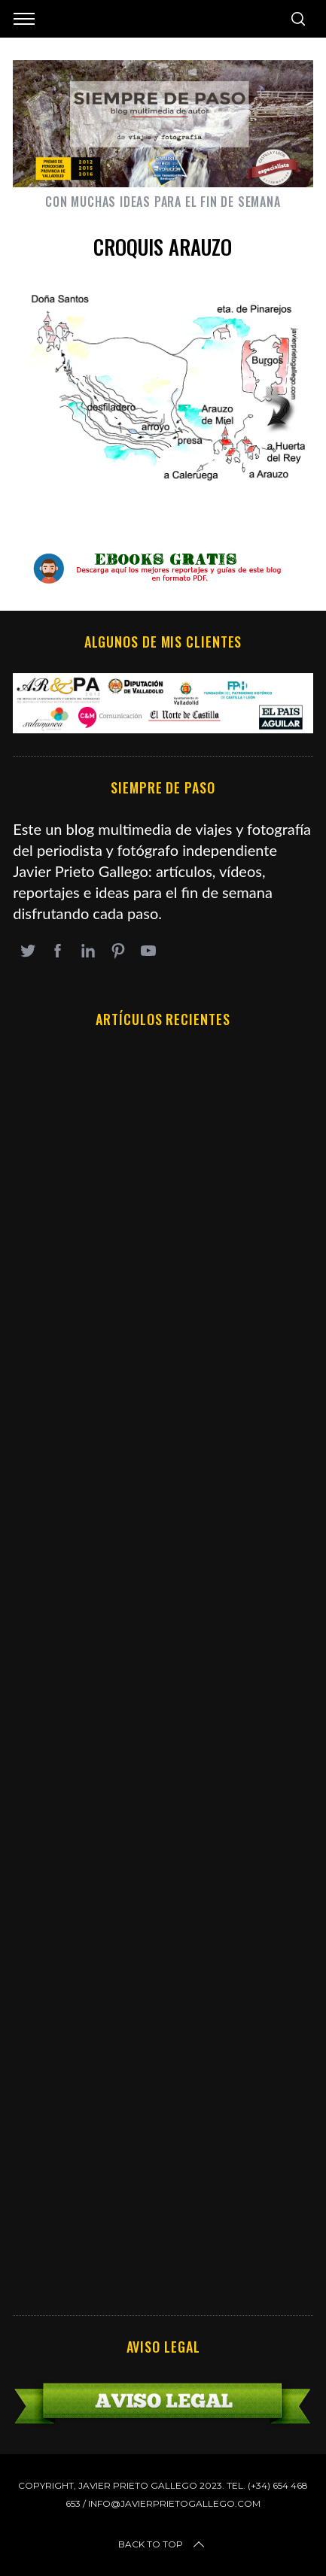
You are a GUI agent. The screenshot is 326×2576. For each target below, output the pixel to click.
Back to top (162, 2544)
